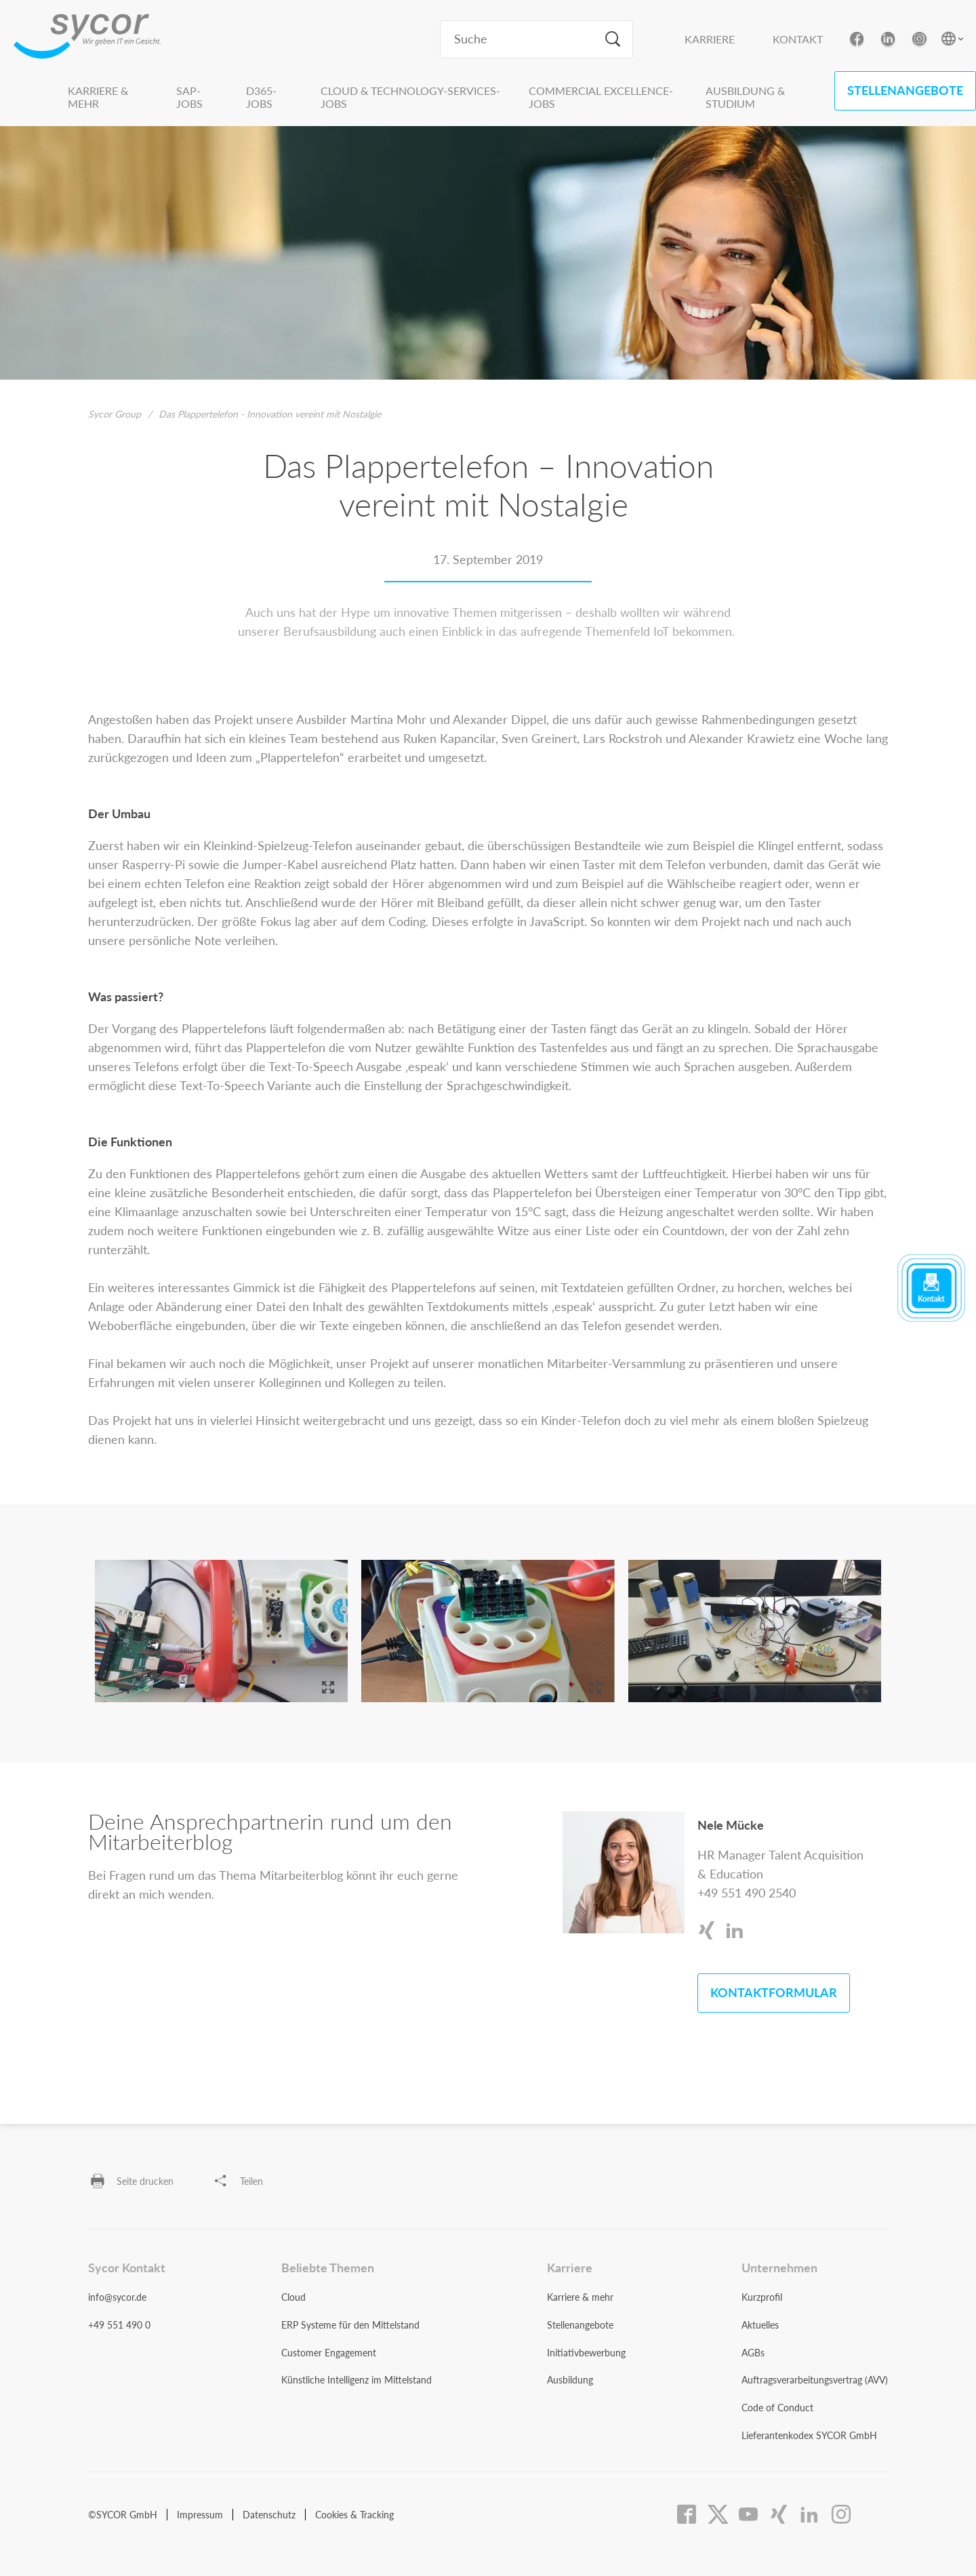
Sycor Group (114, 414)
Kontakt (798, 39)
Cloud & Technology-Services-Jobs (410, 97)
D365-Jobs (261, 97)
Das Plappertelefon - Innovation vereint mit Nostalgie (270, 414)
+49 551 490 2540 (746, 1892)
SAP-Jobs (189, 97)
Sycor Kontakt (126, 2267)
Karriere (710, 39)
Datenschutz (269, 2514)
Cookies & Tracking (354, 2514)
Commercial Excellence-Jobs (601, 97)
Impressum (200, 2514)
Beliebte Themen (327, 2267)
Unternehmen (779, 2267)
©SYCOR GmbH (122, 2514)
